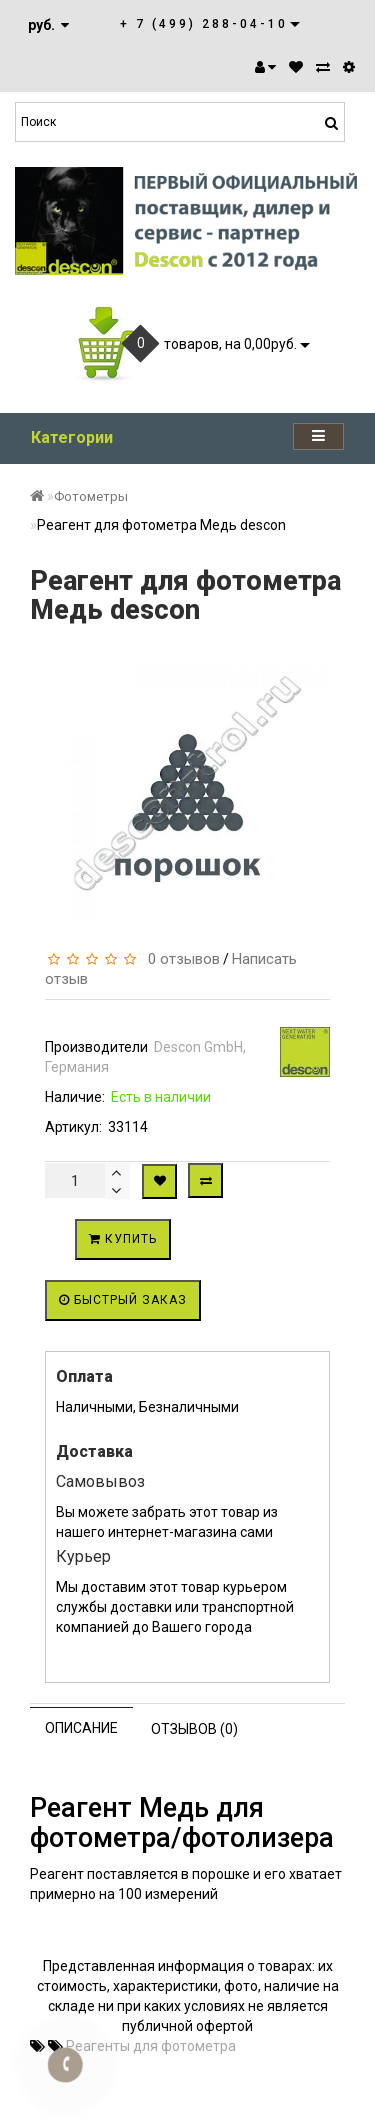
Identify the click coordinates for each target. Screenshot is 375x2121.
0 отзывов (180, 959)
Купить (123, 1239)
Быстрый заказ (123, 1300)
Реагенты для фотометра (151, 2046)
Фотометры (91, 496)
